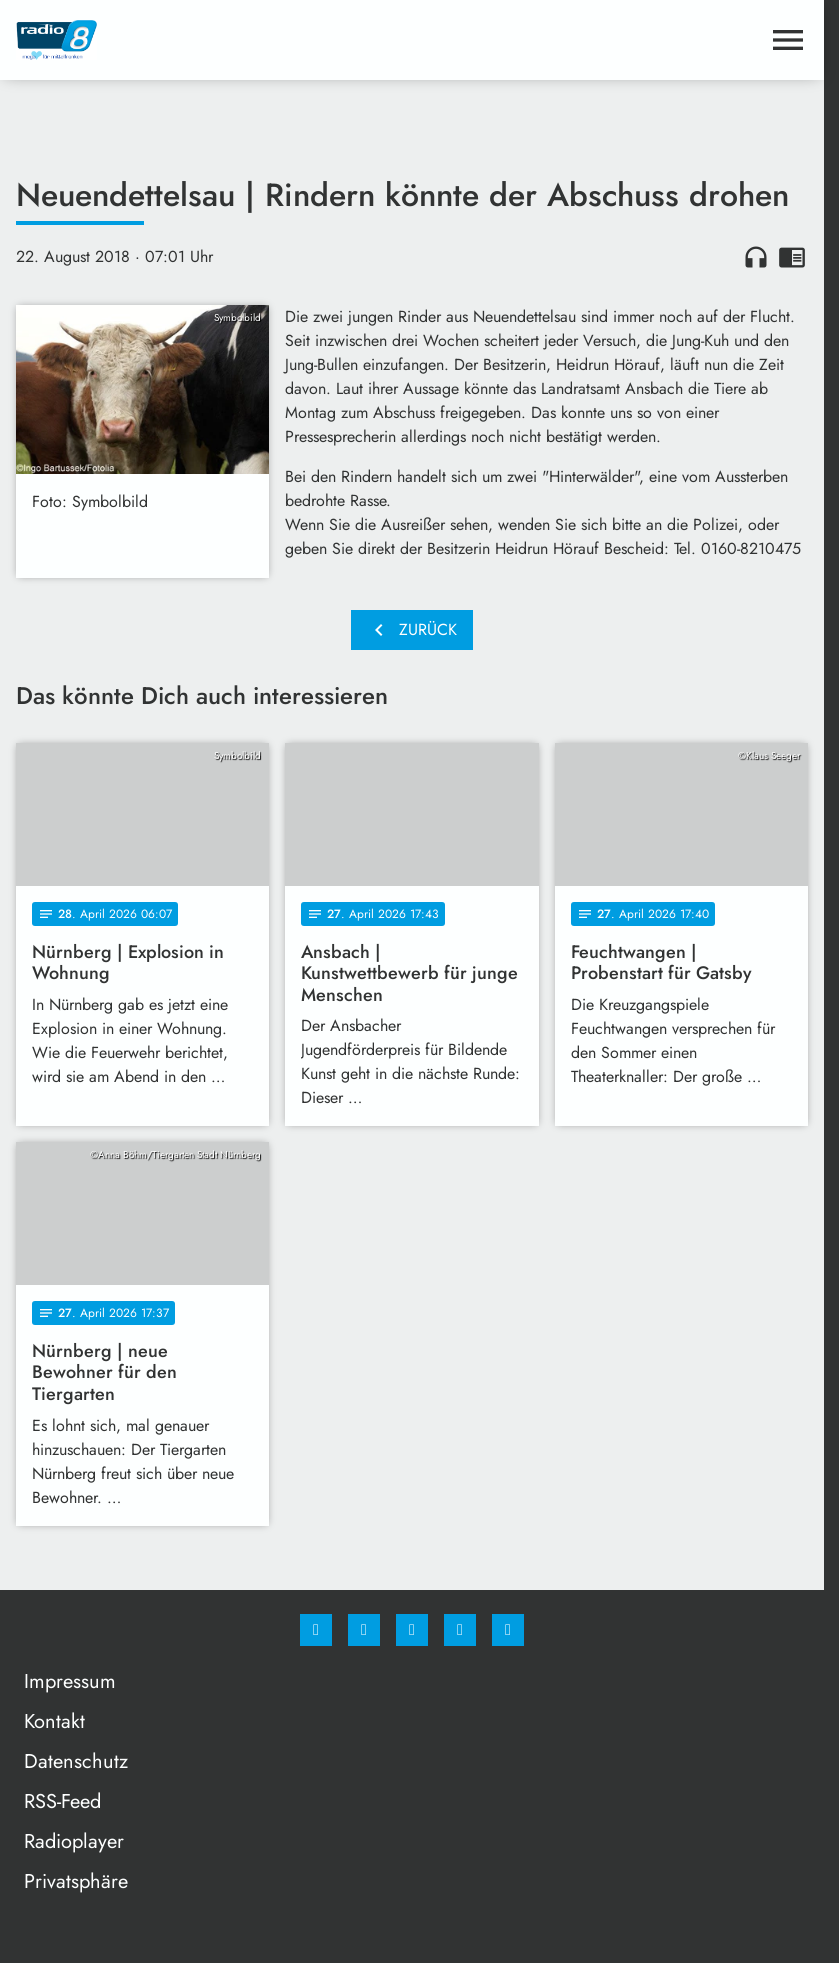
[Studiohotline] (460, 1630)
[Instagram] (364, 1630)
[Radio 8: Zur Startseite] (214, 40)
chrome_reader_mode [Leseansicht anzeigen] (792, 257)
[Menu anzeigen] (788, 40)
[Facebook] (316, 1630)
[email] (508, 1630)
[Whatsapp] (412, 1630)
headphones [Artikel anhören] (756, 257)
